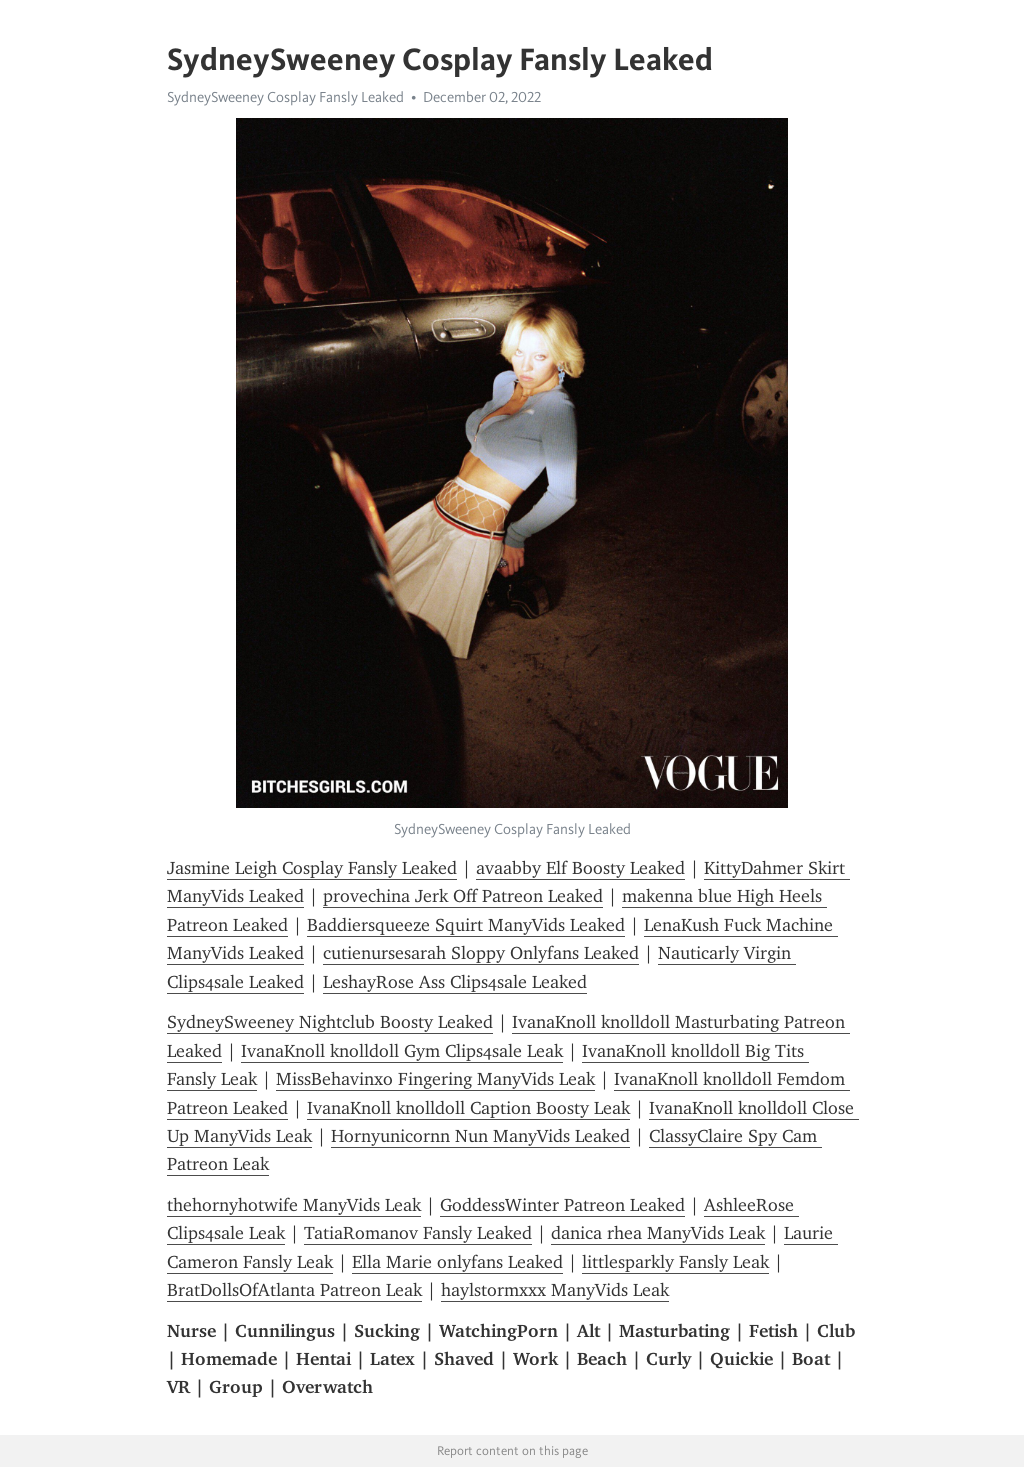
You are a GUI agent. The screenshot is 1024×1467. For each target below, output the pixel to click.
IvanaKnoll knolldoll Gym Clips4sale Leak (402, 1051)
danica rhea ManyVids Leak (658, 1233)
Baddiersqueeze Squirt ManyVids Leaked (466, 925)
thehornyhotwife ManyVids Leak (294, 1205)
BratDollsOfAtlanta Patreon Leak (294, 1290)
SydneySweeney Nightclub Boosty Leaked (330, 1022)
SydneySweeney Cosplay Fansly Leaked (285, 97)
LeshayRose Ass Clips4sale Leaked (455, 982)
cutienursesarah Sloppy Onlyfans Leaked (481, 953)
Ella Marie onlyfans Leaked (457, 1262)
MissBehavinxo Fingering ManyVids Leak (435, 1079)
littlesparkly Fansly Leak (675, 1262)
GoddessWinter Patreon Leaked (562, 1205)
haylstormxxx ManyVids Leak (555, 1290)
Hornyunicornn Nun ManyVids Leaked (480, 1136)
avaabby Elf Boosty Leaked (580, 868)
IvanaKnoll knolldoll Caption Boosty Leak (468, 1108)
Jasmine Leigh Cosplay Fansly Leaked (312, 868)
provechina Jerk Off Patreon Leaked (463, 896)
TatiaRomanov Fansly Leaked (418, 1233)
